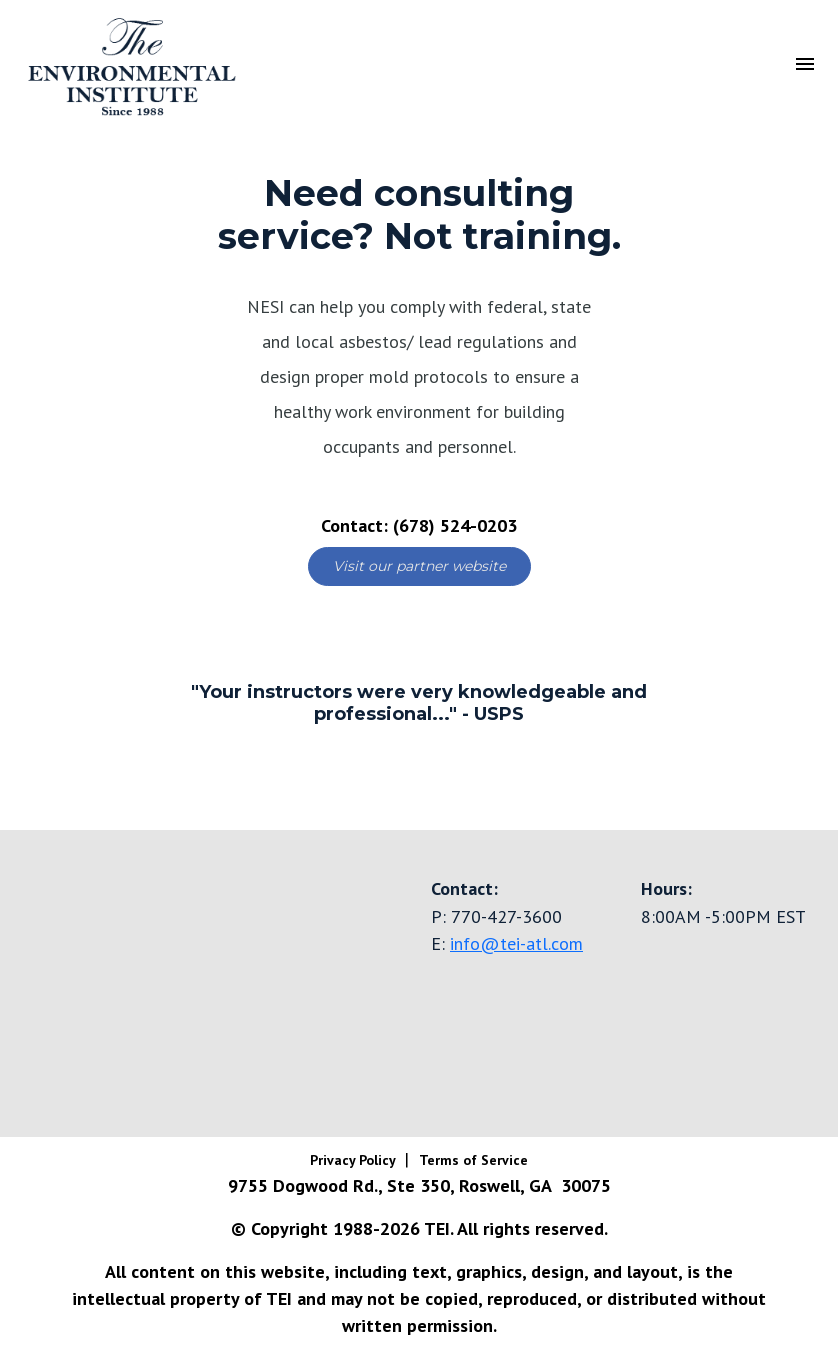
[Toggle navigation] (805, 62)
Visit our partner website (419, 566)
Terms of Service (473, 1160)
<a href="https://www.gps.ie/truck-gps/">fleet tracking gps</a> (209, 980)
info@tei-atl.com (516, 943)
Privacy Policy (354, 1160)
